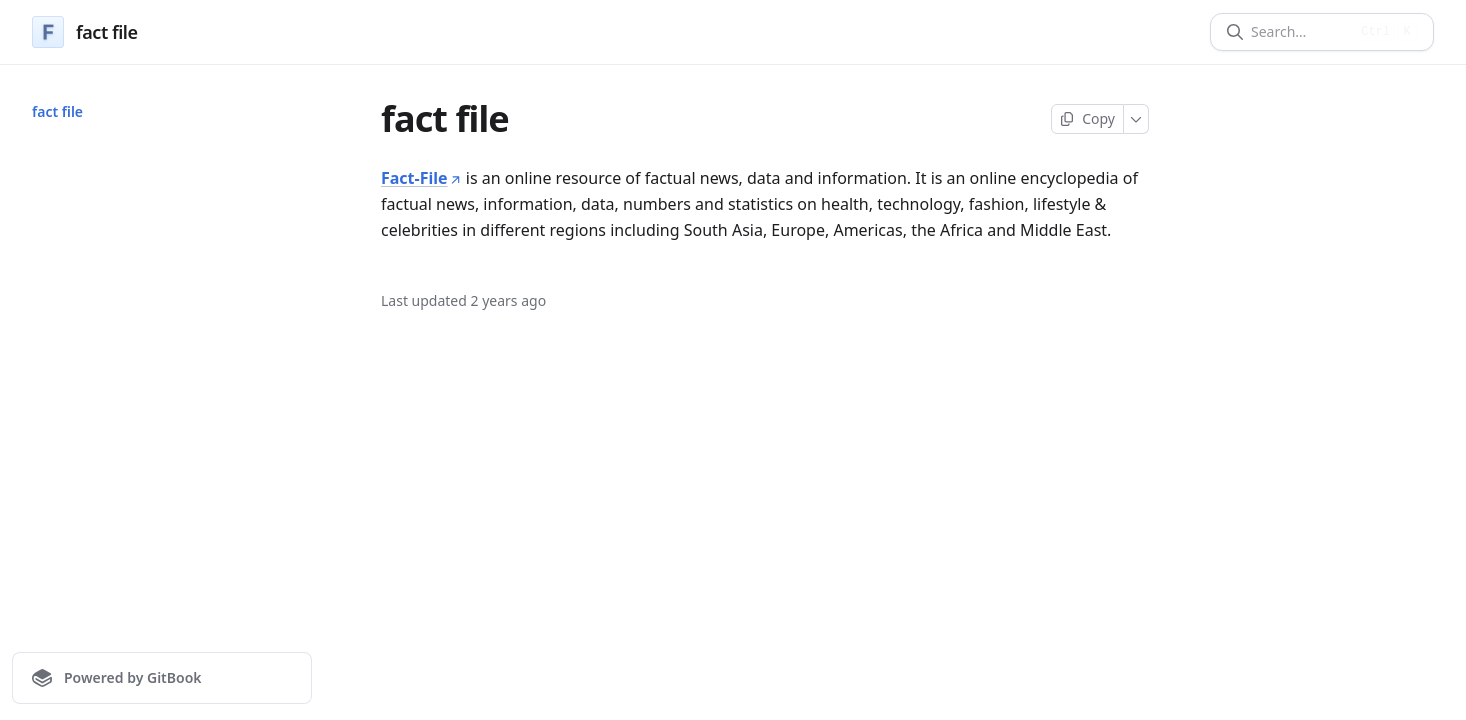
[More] (1136, 119)
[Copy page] (1087, 119)
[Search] (1299, 32)
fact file (57, 111)
